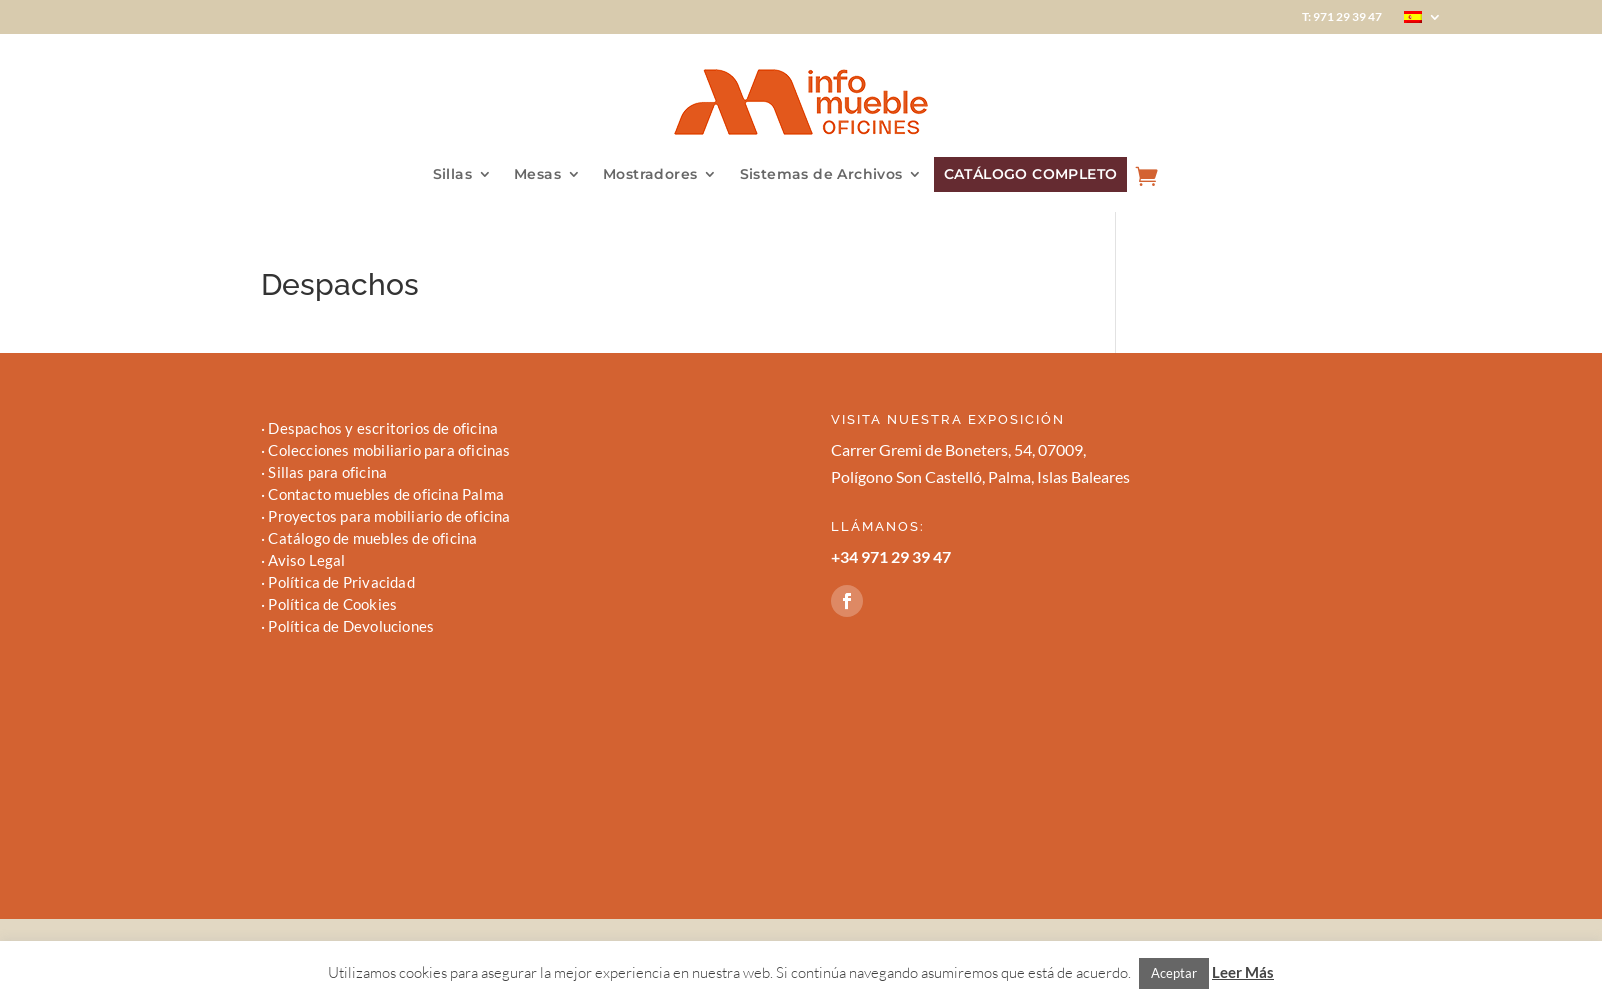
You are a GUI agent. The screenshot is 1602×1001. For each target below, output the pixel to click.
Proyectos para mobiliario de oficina (389, 516)
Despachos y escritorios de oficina (383, 428)
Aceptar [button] (1174, 973)
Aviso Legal (306, 560)
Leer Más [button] (1243, 972)
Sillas (452, 175)
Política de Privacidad (341, 582)
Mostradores (650, 175)
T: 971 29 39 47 (1342, 17)
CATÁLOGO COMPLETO (1031, 174)
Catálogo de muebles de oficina (372, 538)
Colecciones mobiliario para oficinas (389, 450)
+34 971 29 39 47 (891, 556)
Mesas (537, 175)
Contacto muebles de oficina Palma (386, 494)
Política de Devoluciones (351, 626)
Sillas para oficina (327, 472)
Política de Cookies (332, 604)
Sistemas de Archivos (821, 175)
